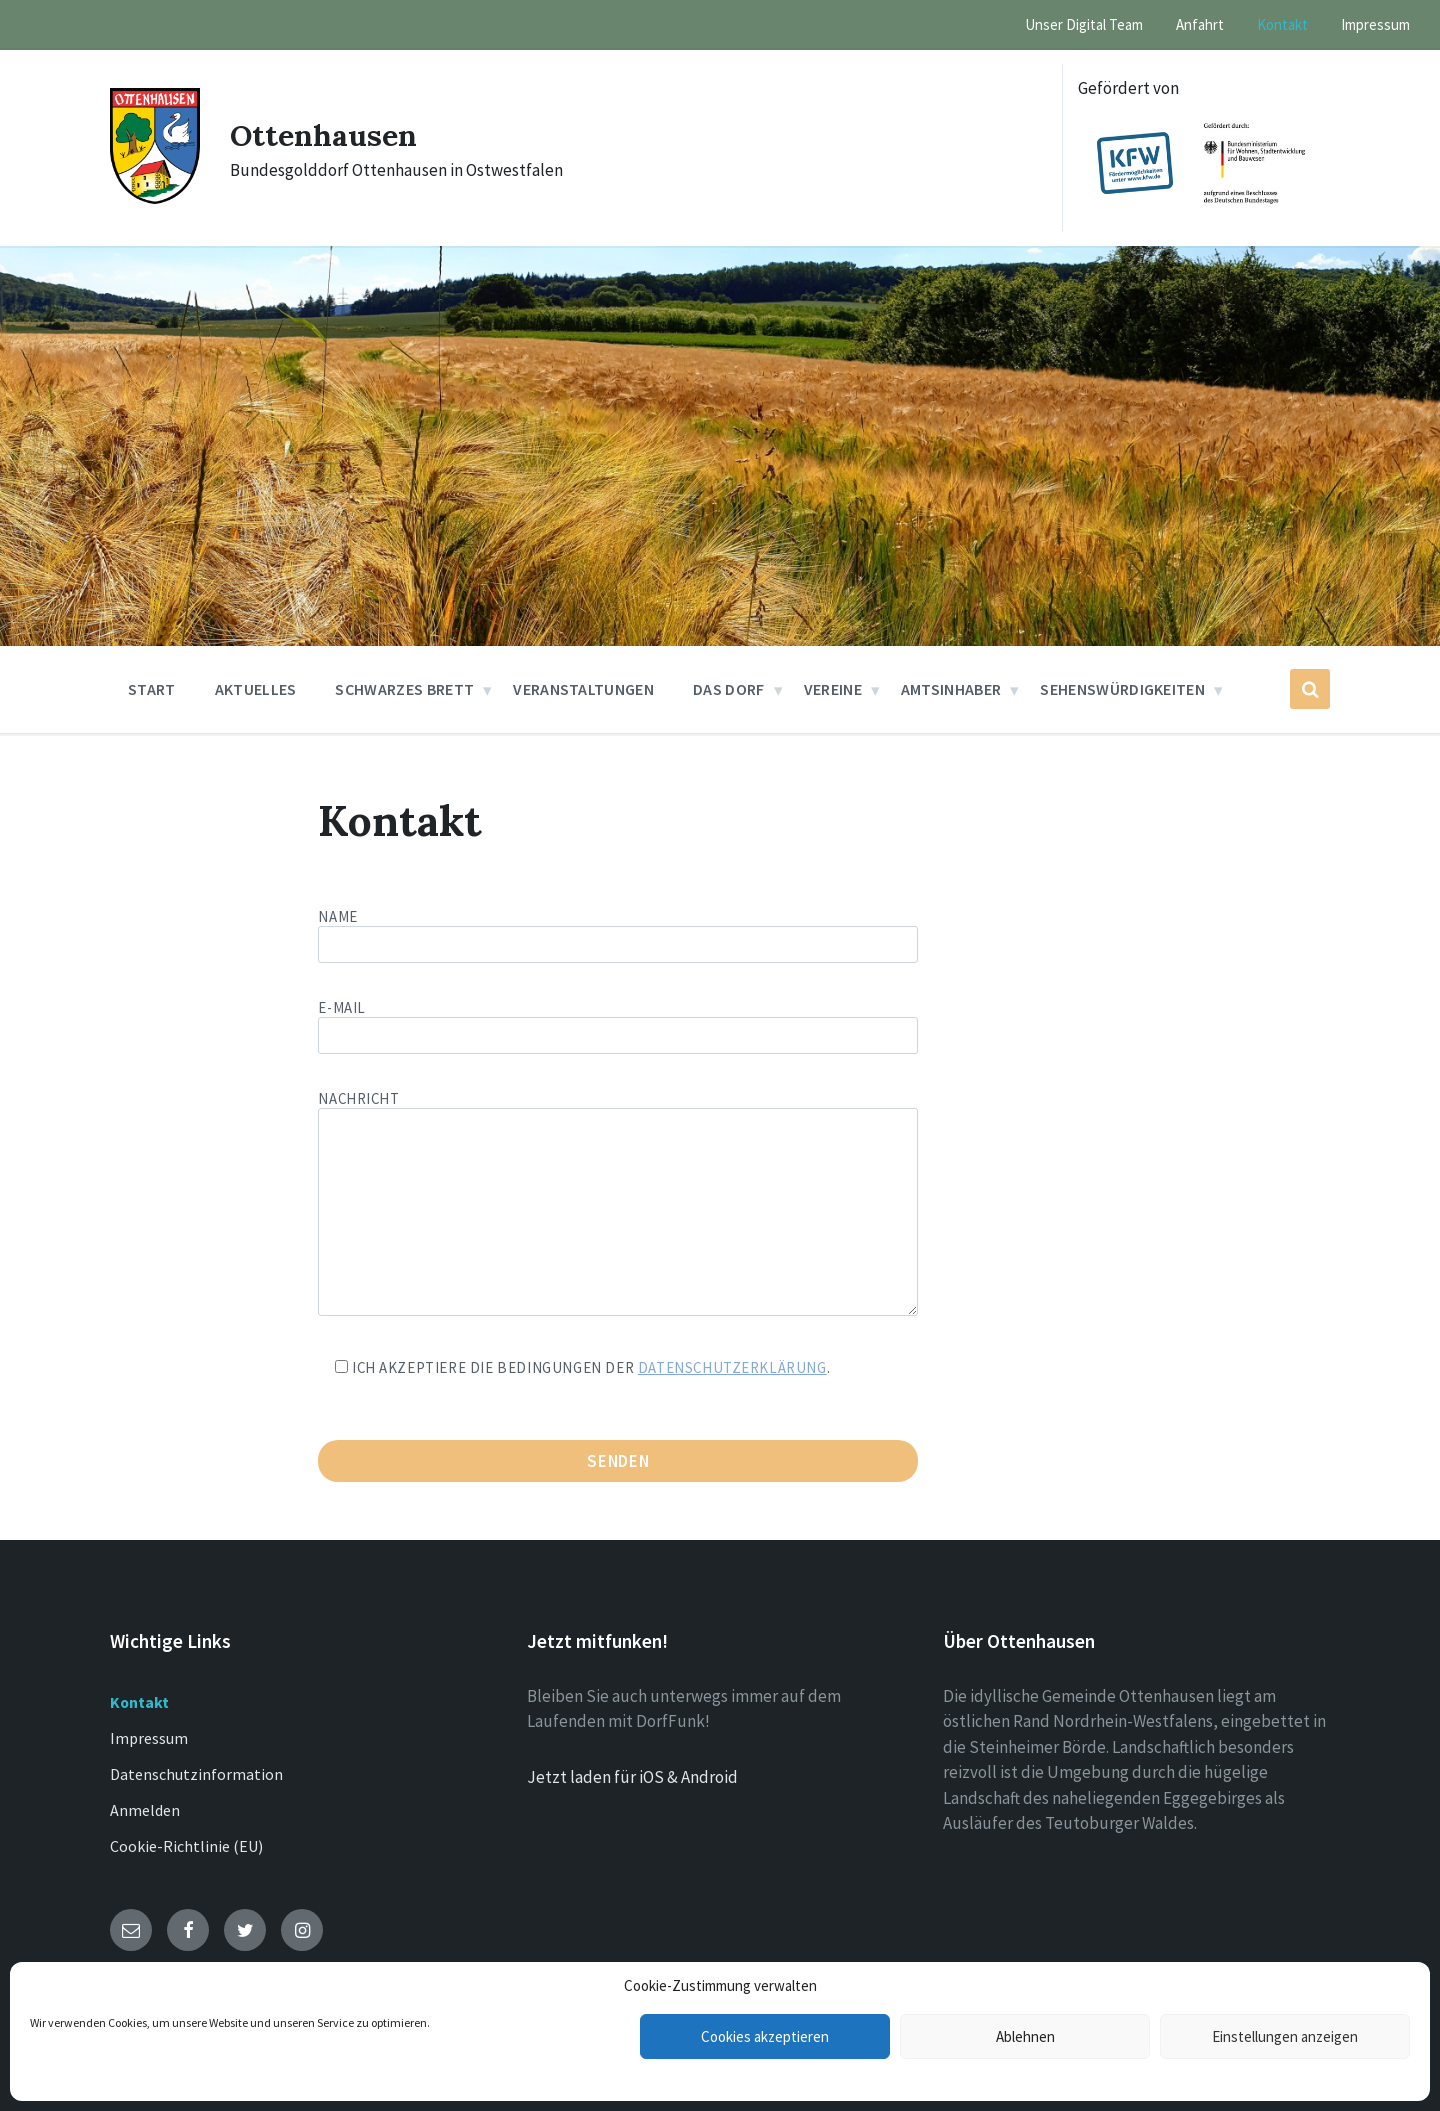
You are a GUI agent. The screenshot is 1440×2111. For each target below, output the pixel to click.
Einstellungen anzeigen (1285, 2036)
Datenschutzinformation (196, 1774)
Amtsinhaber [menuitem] (951, 689)
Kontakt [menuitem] (1282, 24)
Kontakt (139, 1702)
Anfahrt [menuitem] (1200, 24)
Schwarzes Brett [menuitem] (404, 689)
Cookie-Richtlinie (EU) (186, 1846)
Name (719, 935)
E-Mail (618, 1021)
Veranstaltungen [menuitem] (583, 689)
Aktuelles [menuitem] (256, 689)
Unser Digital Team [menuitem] (1084, 24)
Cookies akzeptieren (765, 2036)
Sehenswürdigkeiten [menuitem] (1122, 689)
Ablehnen (1025, 2036)
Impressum (149, 1738)
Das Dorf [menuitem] (729, 689)
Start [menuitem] (152, 689)
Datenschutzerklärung (732, 1367)
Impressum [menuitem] (1375, 24)
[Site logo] (155, 198)
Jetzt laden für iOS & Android (632, 1777)
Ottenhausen (323, 135)
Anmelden (145, 1810)
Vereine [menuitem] (833, 689)
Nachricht (618, 1204)
